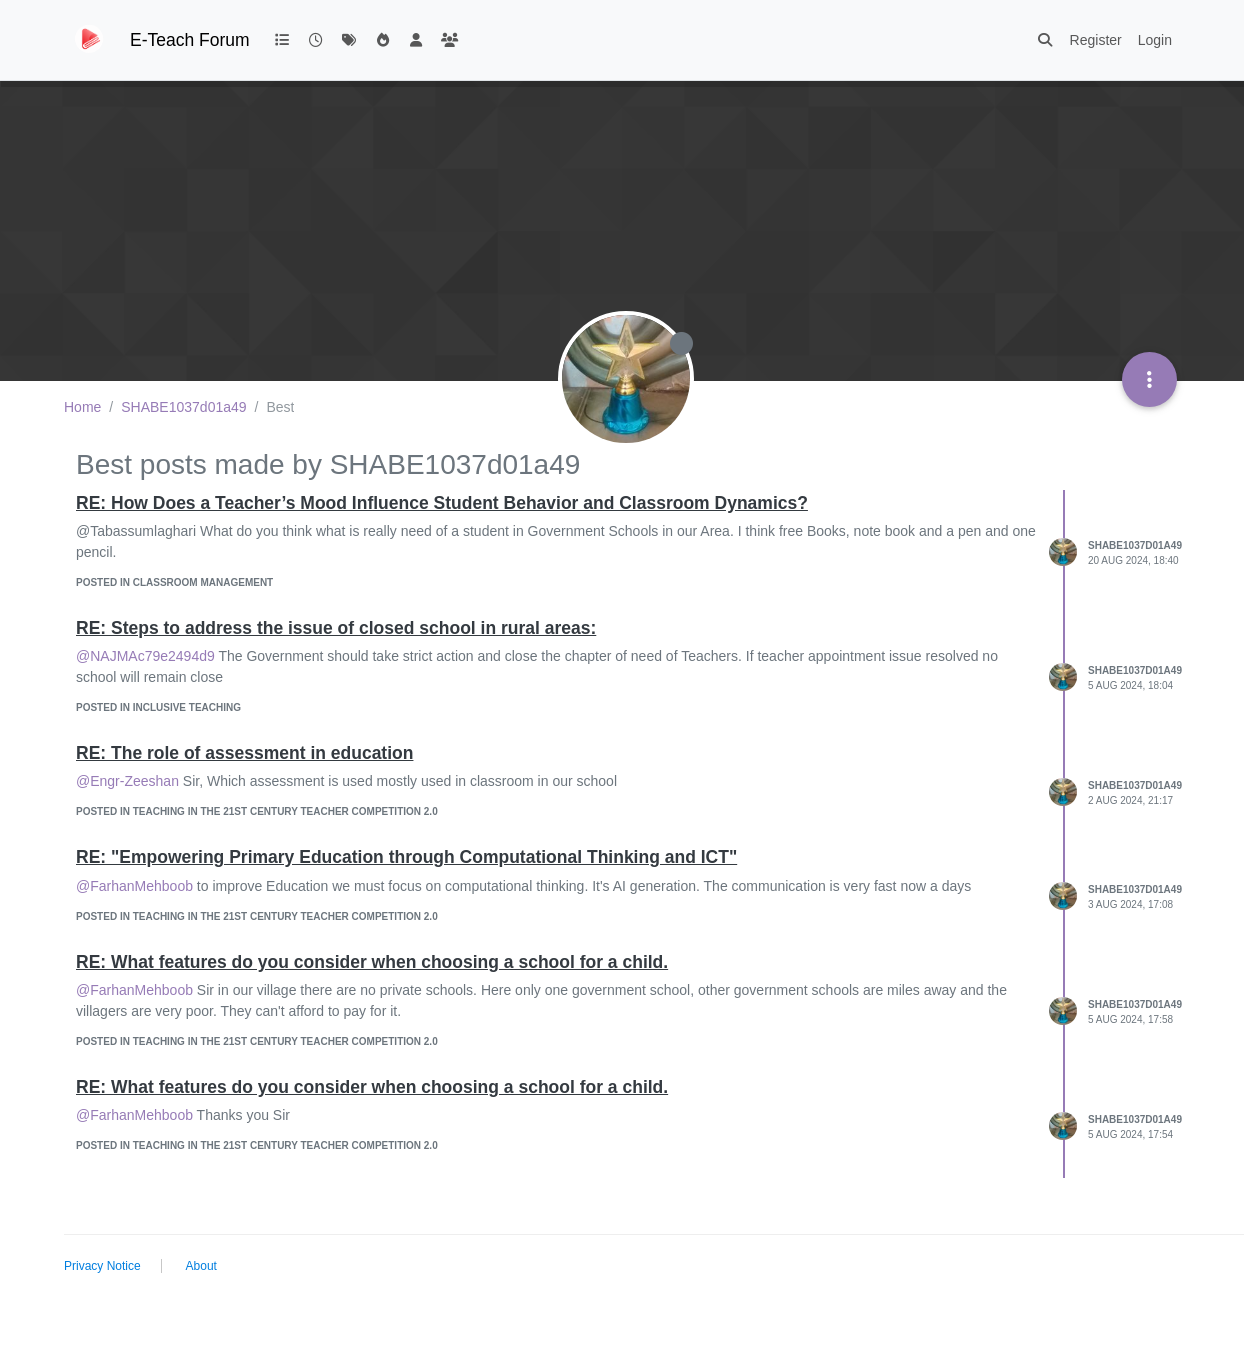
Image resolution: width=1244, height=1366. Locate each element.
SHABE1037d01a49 (1135, 545)
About (201, 1266)
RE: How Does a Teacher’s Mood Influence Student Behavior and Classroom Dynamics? (442, 503)
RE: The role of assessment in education (244, 753)
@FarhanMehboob (134, 886)
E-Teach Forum (190, 40)
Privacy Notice (102, 1266)
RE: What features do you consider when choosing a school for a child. (372, 962)
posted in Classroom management (174, 582)
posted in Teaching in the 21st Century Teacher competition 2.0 (257, 811)
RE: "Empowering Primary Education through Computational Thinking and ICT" (406, 857)
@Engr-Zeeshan (127, 781)
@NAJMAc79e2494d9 (145, 656)
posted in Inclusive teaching (158, 707)
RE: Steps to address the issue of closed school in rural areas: (336, 628)
